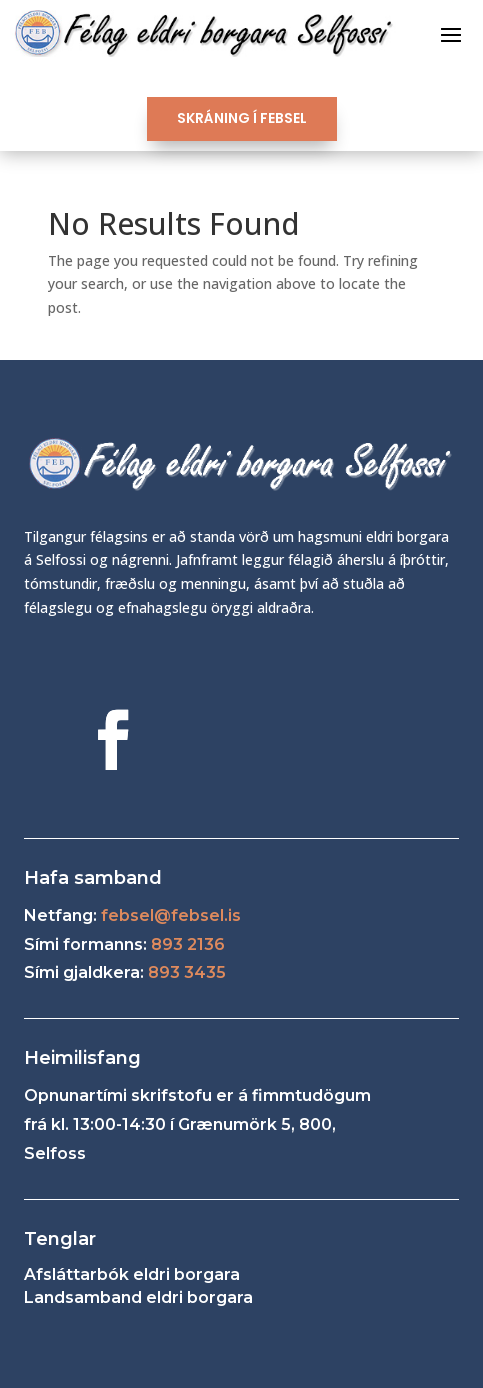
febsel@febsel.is (171, 915)
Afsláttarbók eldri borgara (132, 1274)
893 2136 (188, 944)
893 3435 (187, 972)
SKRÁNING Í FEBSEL (242, 118)
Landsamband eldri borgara (138, 1297)
